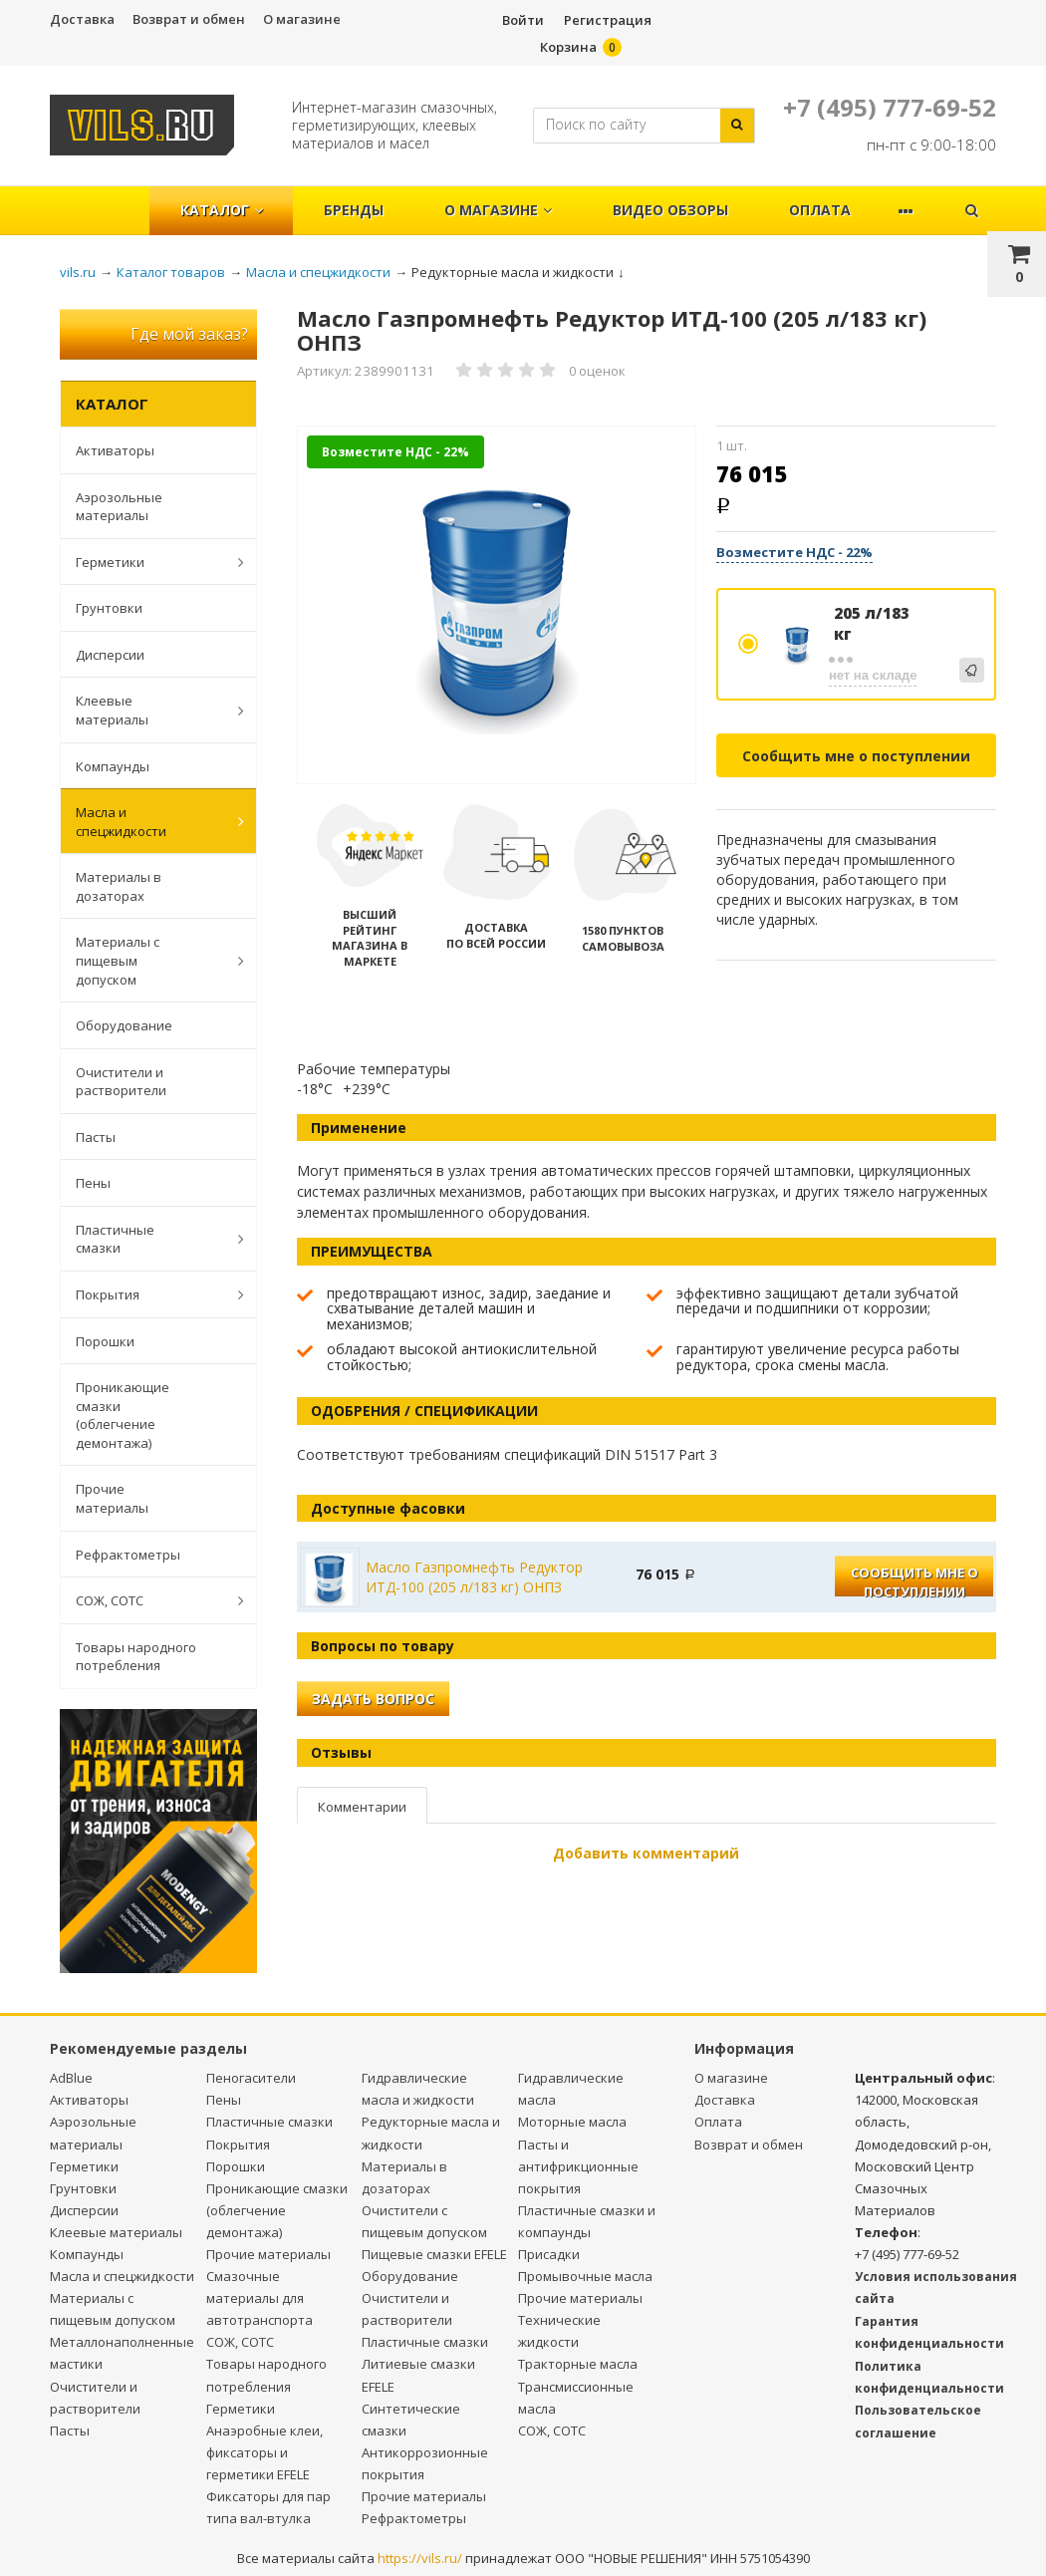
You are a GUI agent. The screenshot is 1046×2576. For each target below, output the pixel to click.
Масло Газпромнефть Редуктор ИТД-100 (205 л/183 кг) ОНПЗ (474, 1577)
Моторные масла (572, 2122)
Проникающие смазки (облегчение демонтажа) (122, 1415)
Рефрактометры (128, 1555)
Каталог (221, 209)
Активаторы (115, 450)
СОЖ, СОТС (149, 1600)
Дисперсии (110, 655)
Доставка (82, 19)
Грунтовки (109, 608)
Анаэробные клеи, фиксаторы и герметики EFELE (264, 2452)
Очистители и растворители (121, 1081)
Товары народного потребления (136, 1656)
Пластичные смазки (149, 1239)
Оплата (820, 209)
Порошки (105, 1341)
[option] (496, 605)
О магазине (302, 19)
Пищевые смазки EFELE (434, 2254)
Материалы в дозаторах (118, 886)
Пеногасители (251, 2078)
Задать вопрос (373, 1698)
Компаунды (112, 766)
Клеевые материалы (149, 710)
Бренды (354, 209)
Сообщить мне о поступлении (856, 755)
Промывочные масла (585, 2276)
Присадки (549, 2254)
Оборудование (124, 1025)
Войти (523, 20)
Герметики (149, 562)
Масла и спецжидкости (149, 821)
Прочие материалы (112, 1498)
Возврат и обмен (188, 19)
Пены (93, 1183)
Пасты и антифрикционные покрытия (578, 2166)
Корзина (568, 47)
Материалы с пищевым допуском (149, 960)
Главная (108, 199)
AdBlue (71, 2078)
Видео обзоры (670, 209)
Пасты (96, 1137)
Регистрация (608, 20)
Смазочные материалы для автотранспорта (259, 2298)
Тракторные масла (578, 2364)
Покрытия (149, 1294)
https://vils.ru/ (420, 2558)
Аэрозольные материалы (119, 506)
